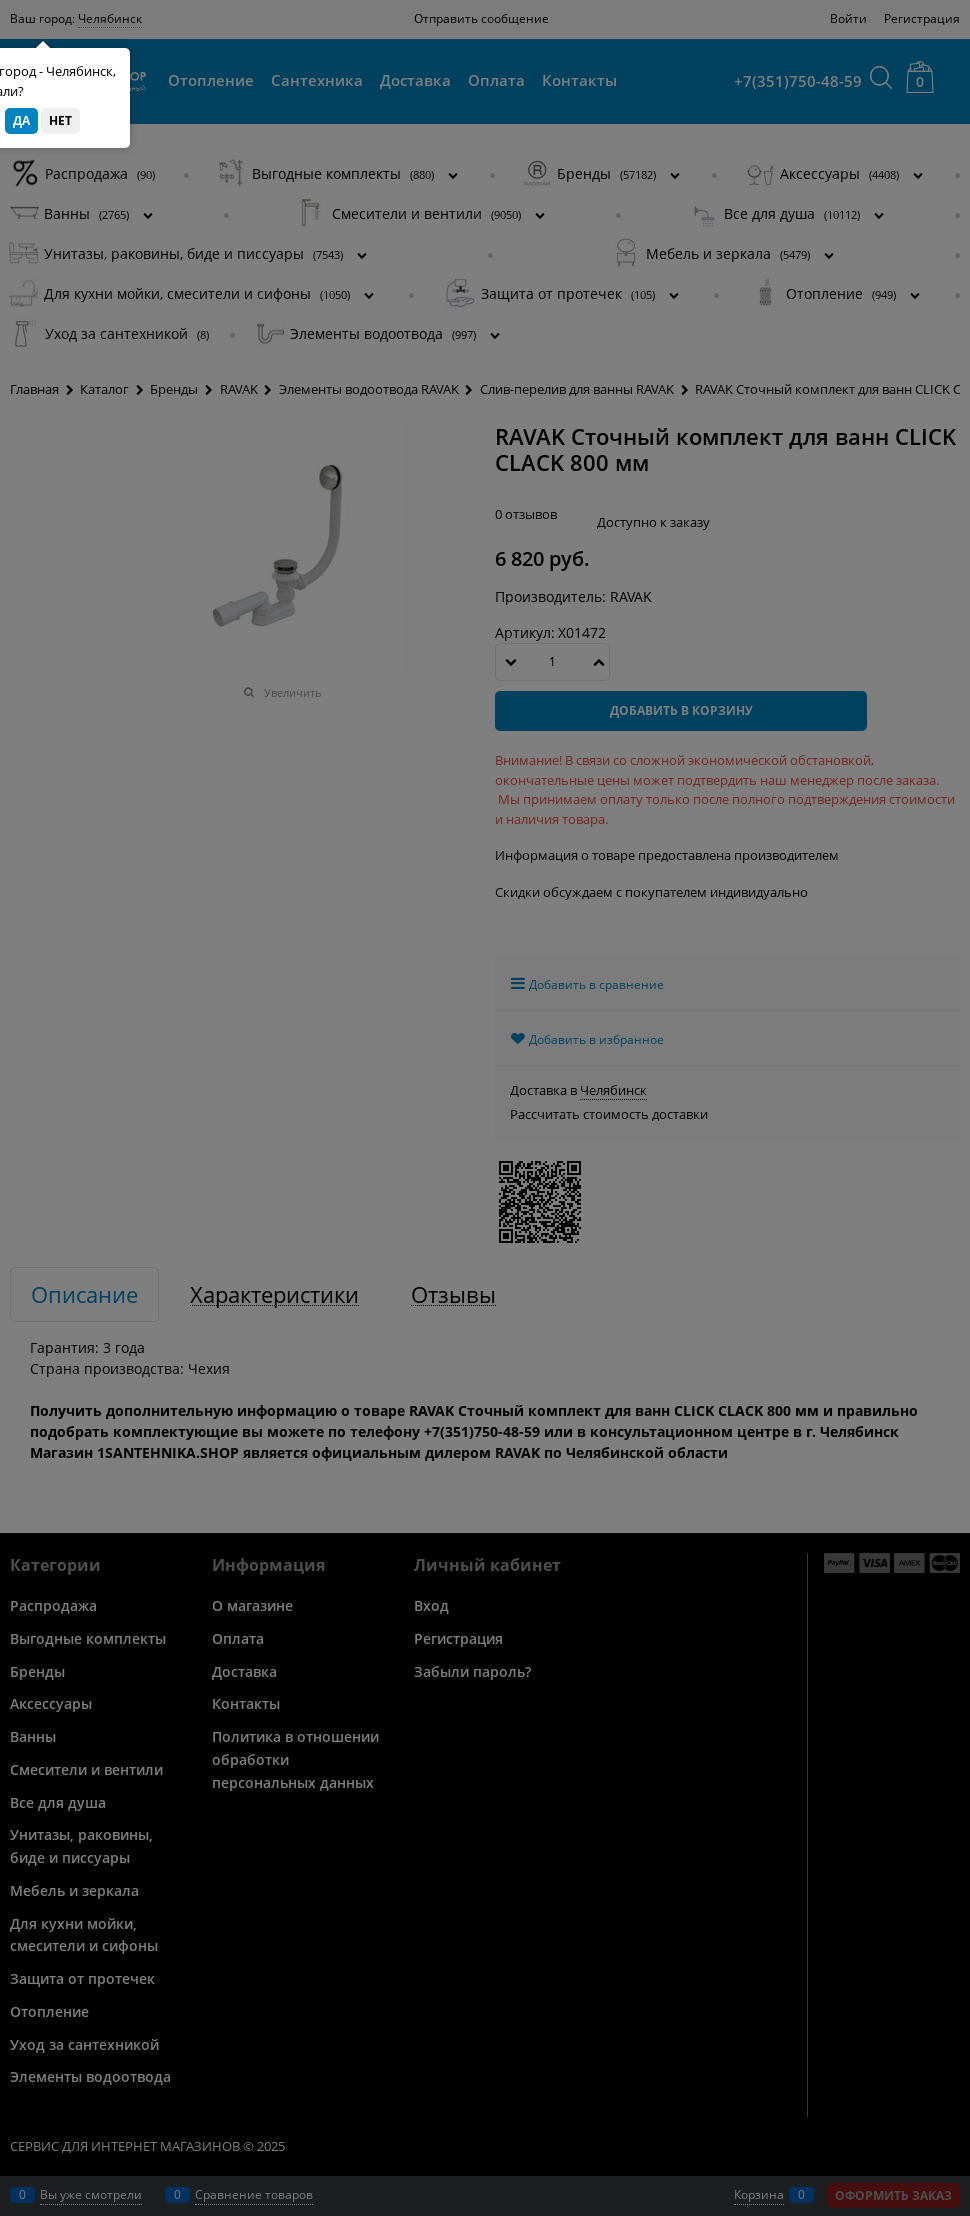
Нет (60, 120)
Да (21, 120)
